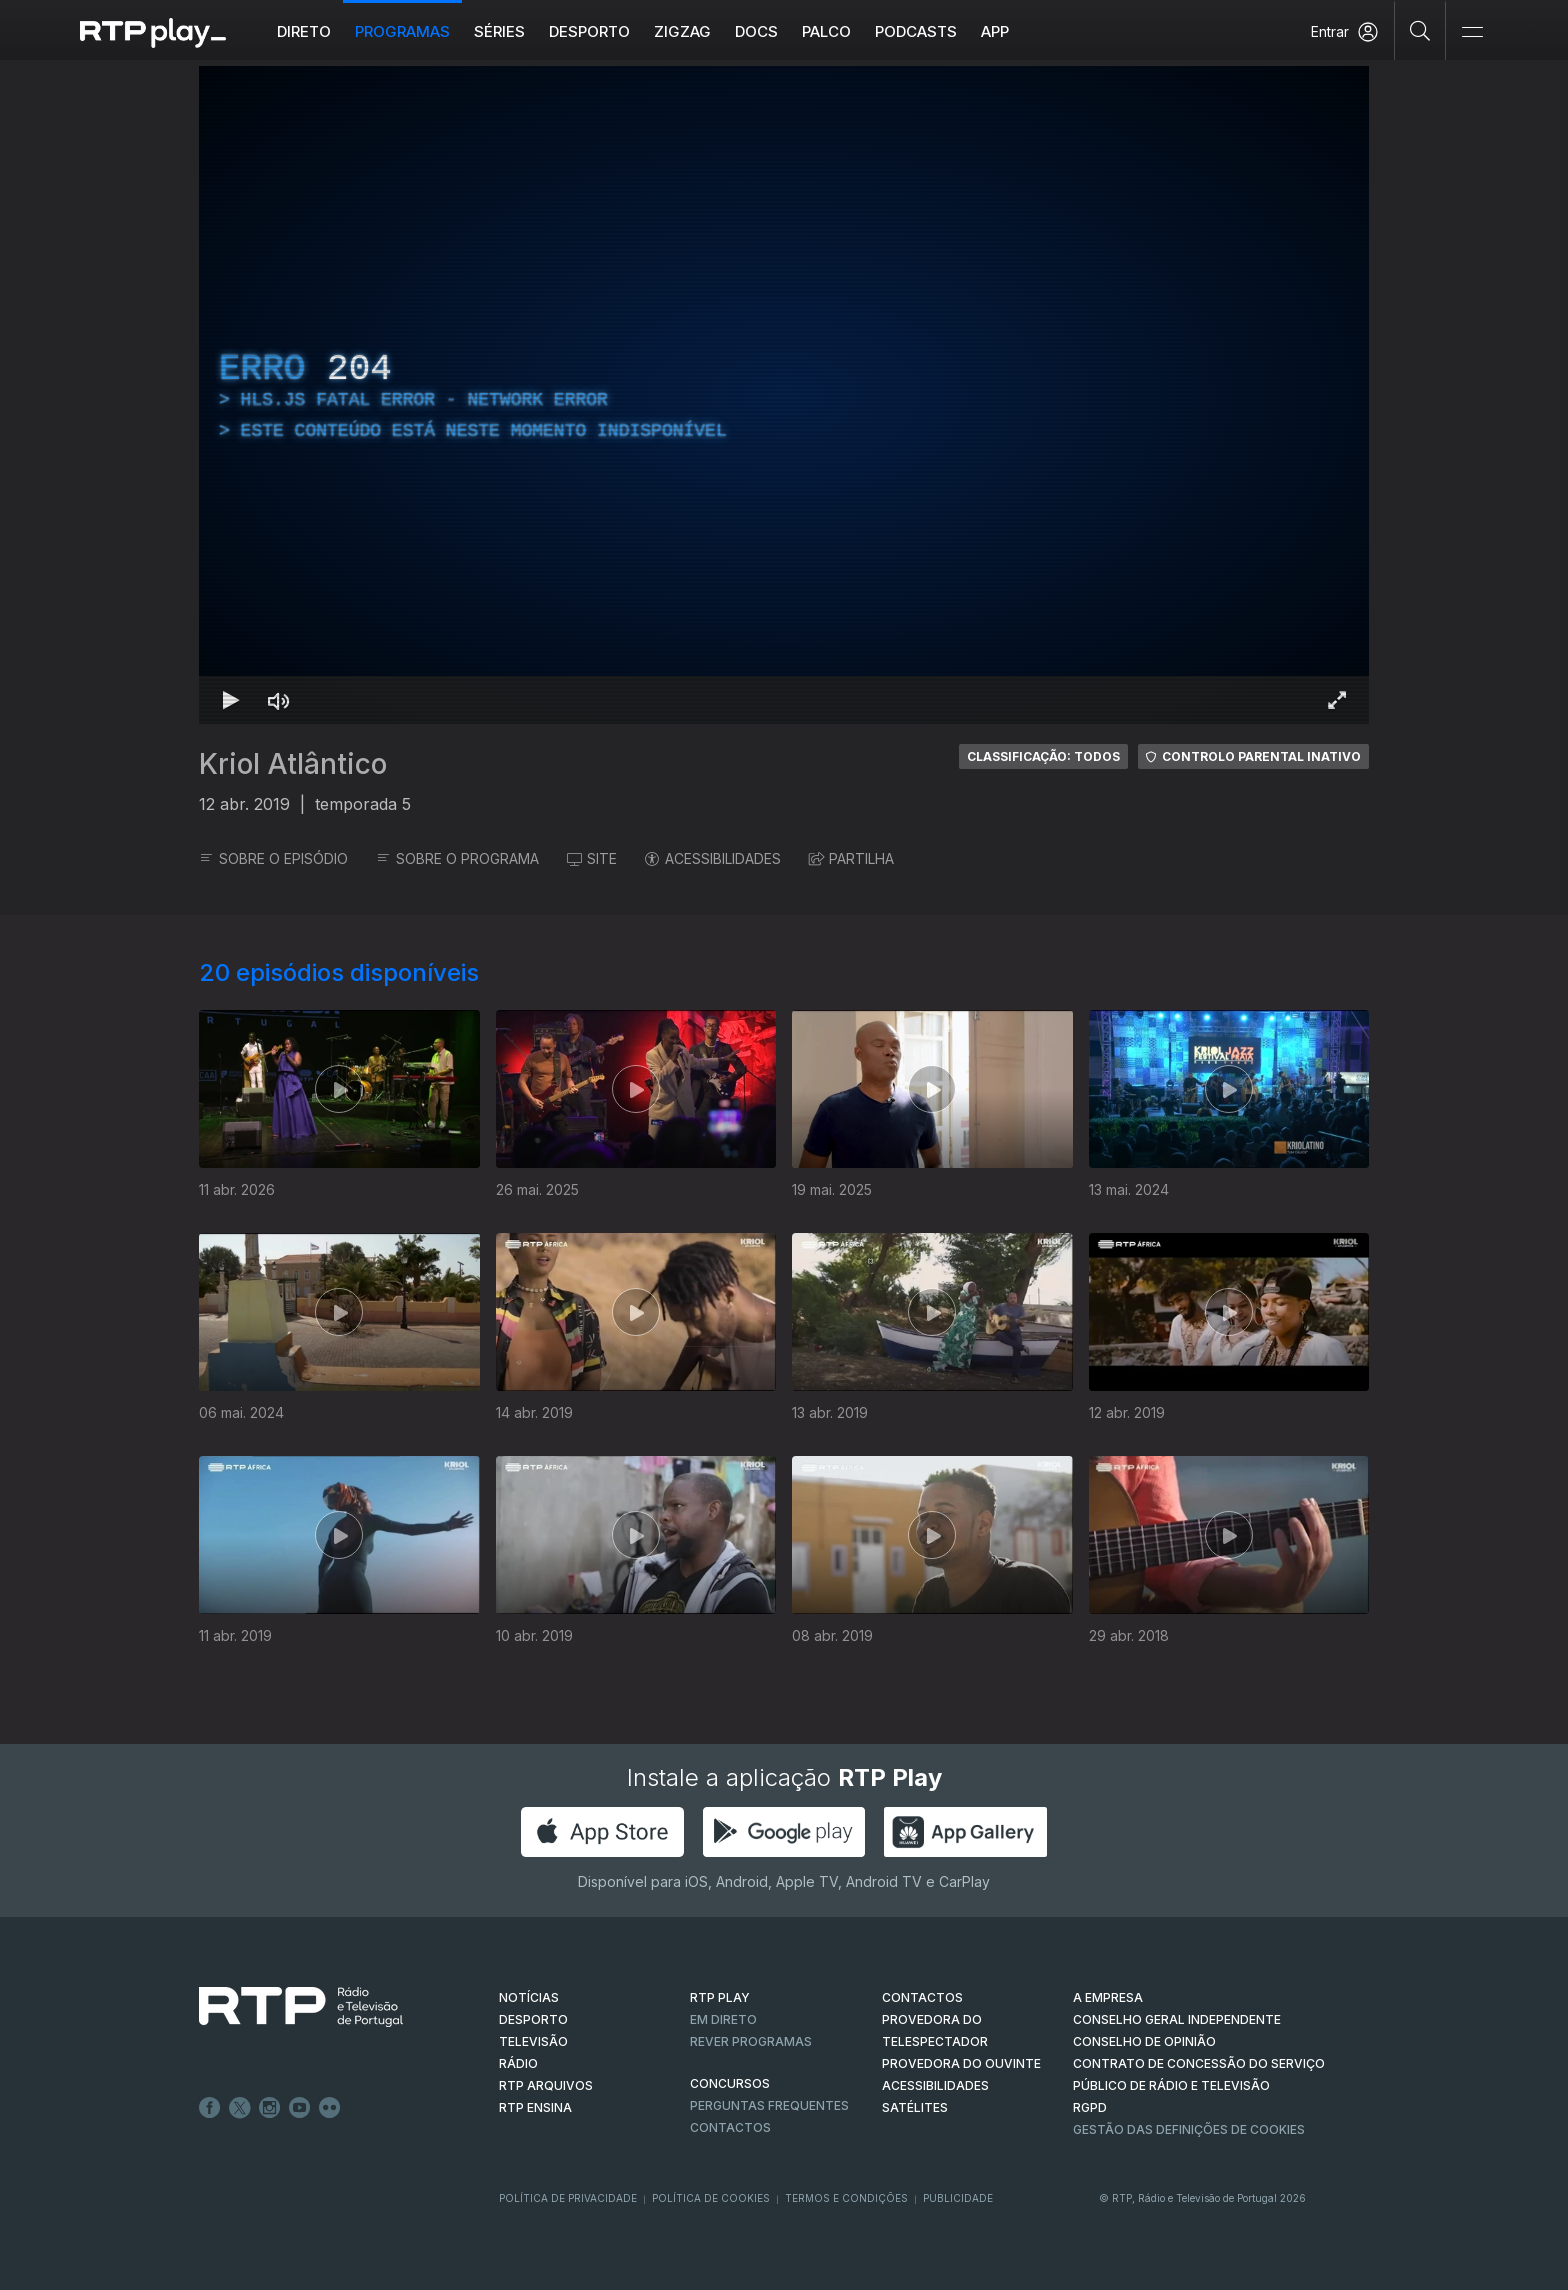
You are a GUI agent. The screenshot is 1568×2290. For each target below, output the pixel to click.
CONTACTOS (922, 1997)
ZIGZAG (682, 31)
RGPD (1090, 2107)
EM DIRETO (723, 2019)
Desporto (589, 31)
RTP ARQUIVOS (546, 2085)
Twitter (240, 2108)
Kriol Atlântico (293, 764)
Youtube (300, 2108)
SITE (592, 858)
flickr (330, 2108)
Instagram (270, 2108)
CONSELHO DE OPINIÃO (1144, 2041)
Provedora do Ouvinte (961, 2063)
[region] (784, 395)
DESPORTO (533, 2019)
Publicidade (958, 2198)
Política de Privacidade (568, 2198)
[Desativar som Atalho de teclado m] (279, 700)
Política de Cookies (711, 2198)
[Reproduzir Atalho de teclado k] (231, 700)
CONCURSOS (730, 2083)
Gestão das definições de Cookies (1189, 2129)
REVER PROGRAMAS (751, 2041)
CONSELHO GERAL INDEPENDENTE (1177, 2019)
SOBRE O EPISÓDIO (273, 858)
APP (995, 31)
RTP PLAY (720, 1997)
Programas (402, 31)
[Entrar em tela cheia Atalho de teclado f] (1337, 700)
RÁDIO (518, 2063)
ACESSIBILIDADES (713, 858)
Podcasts (916, 31)
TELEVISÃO (533, 2041)
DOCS (756, 31)
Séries (499, 31)
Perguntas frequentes (769, 2105)
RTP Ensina (535, 2107)
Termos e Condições (846, 2198)
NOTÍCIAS (529, 1997)
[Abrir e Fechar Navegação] (1472, 32)
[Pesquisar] (1420, 30)
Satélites (915, 2107)
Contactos (730, 2127)
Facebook (210, 2108)
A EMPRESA (1108, 1997)
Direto (304, 31)
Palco (826, 31)
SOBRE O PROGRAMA (457, 858)
